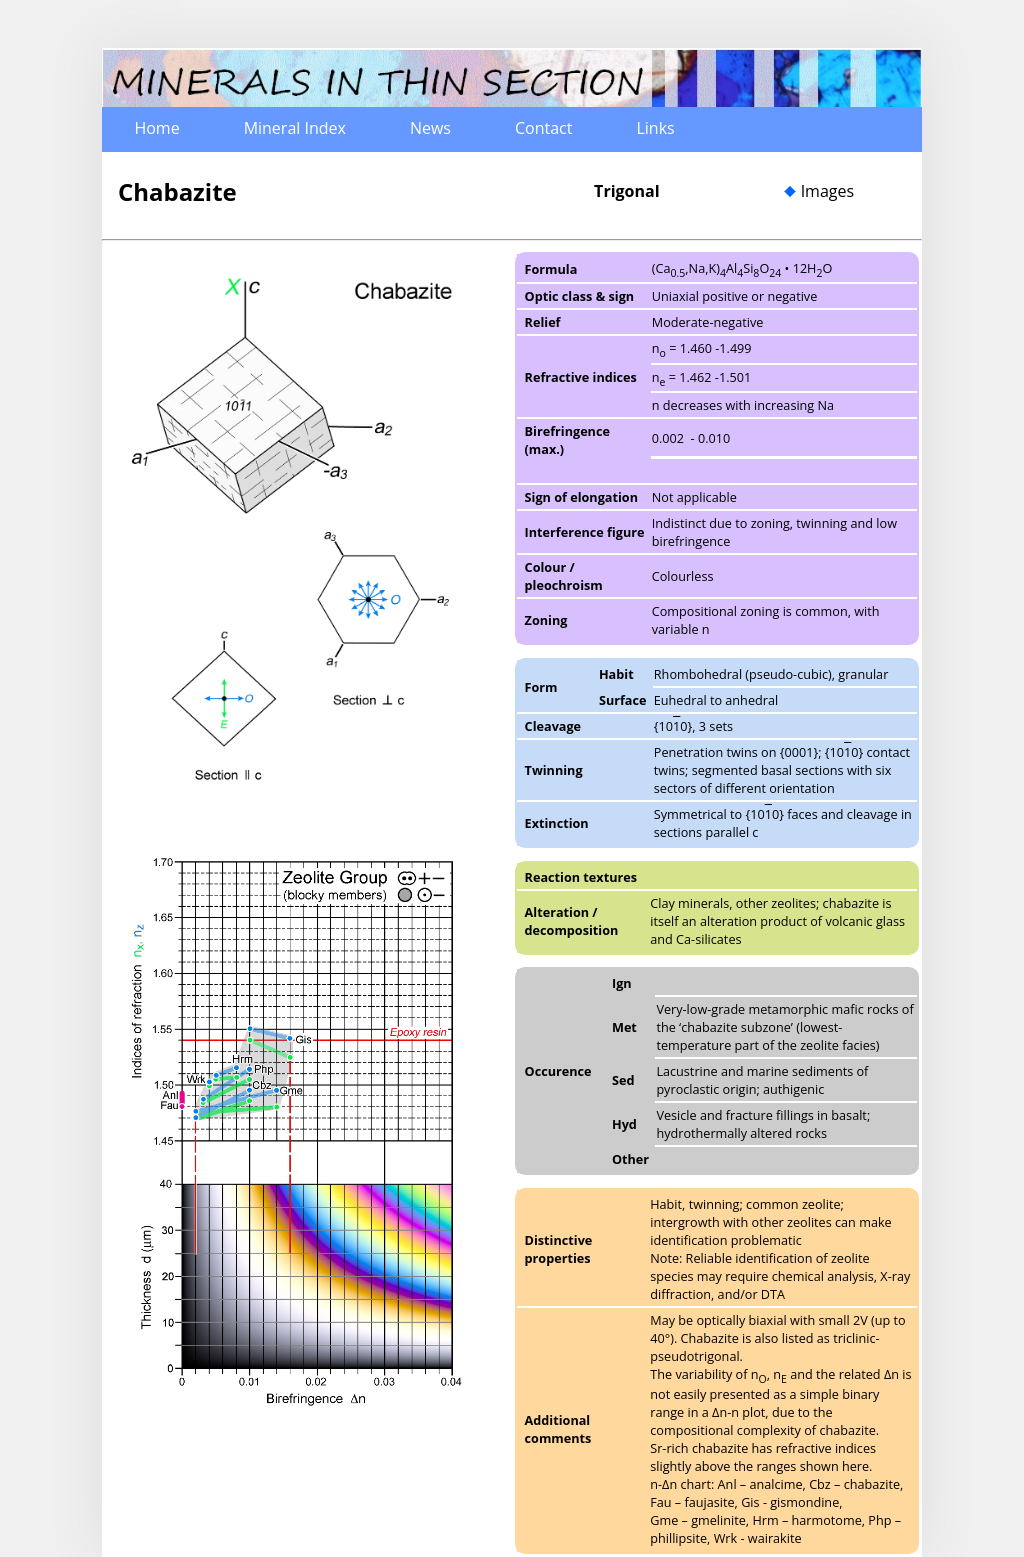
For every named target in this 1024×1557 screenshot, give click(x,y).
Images (827, 191)
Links (655, 128)
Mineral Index (295, 128)
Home (156, 128)
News (430, 128)
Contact (543, 128)
